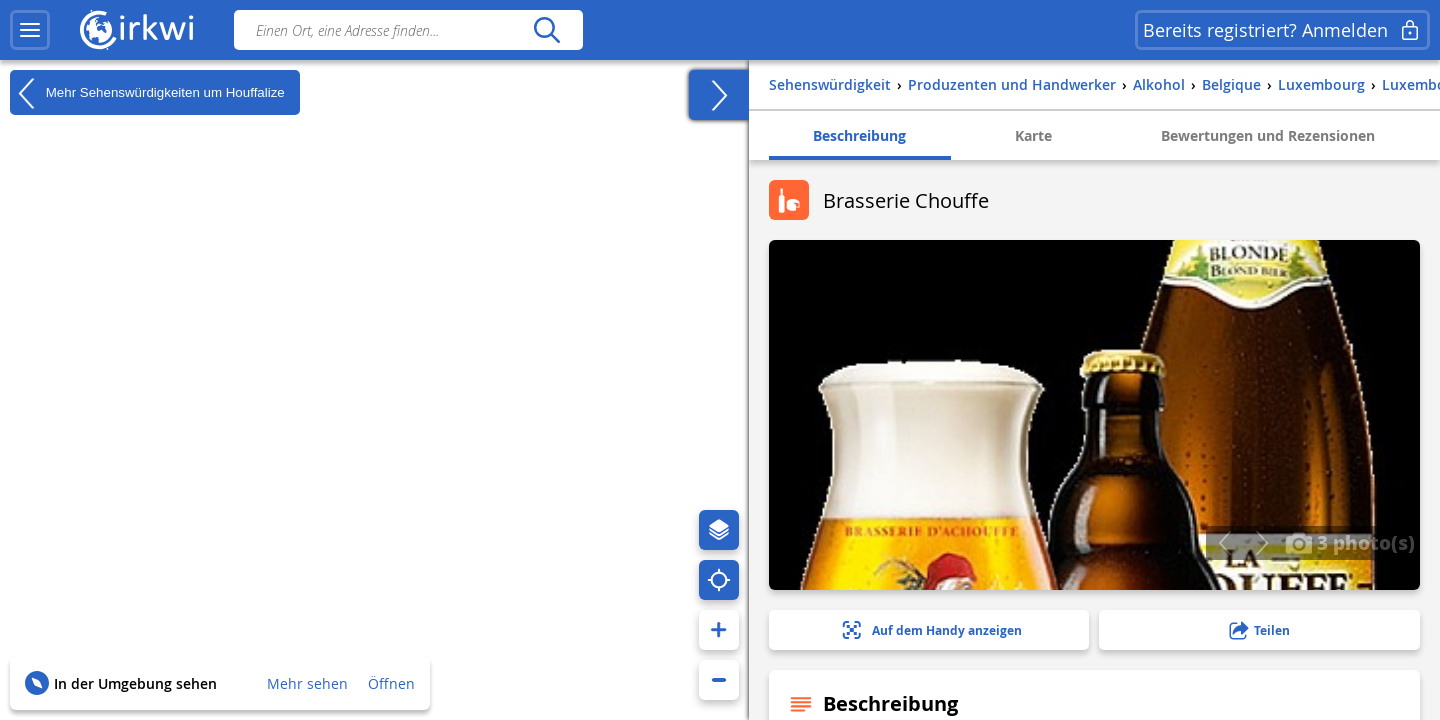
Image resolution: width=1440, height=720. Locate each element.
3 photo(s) (1350, 542)
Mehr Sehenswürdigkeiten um (147, 93)
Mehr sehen (307, 683)
